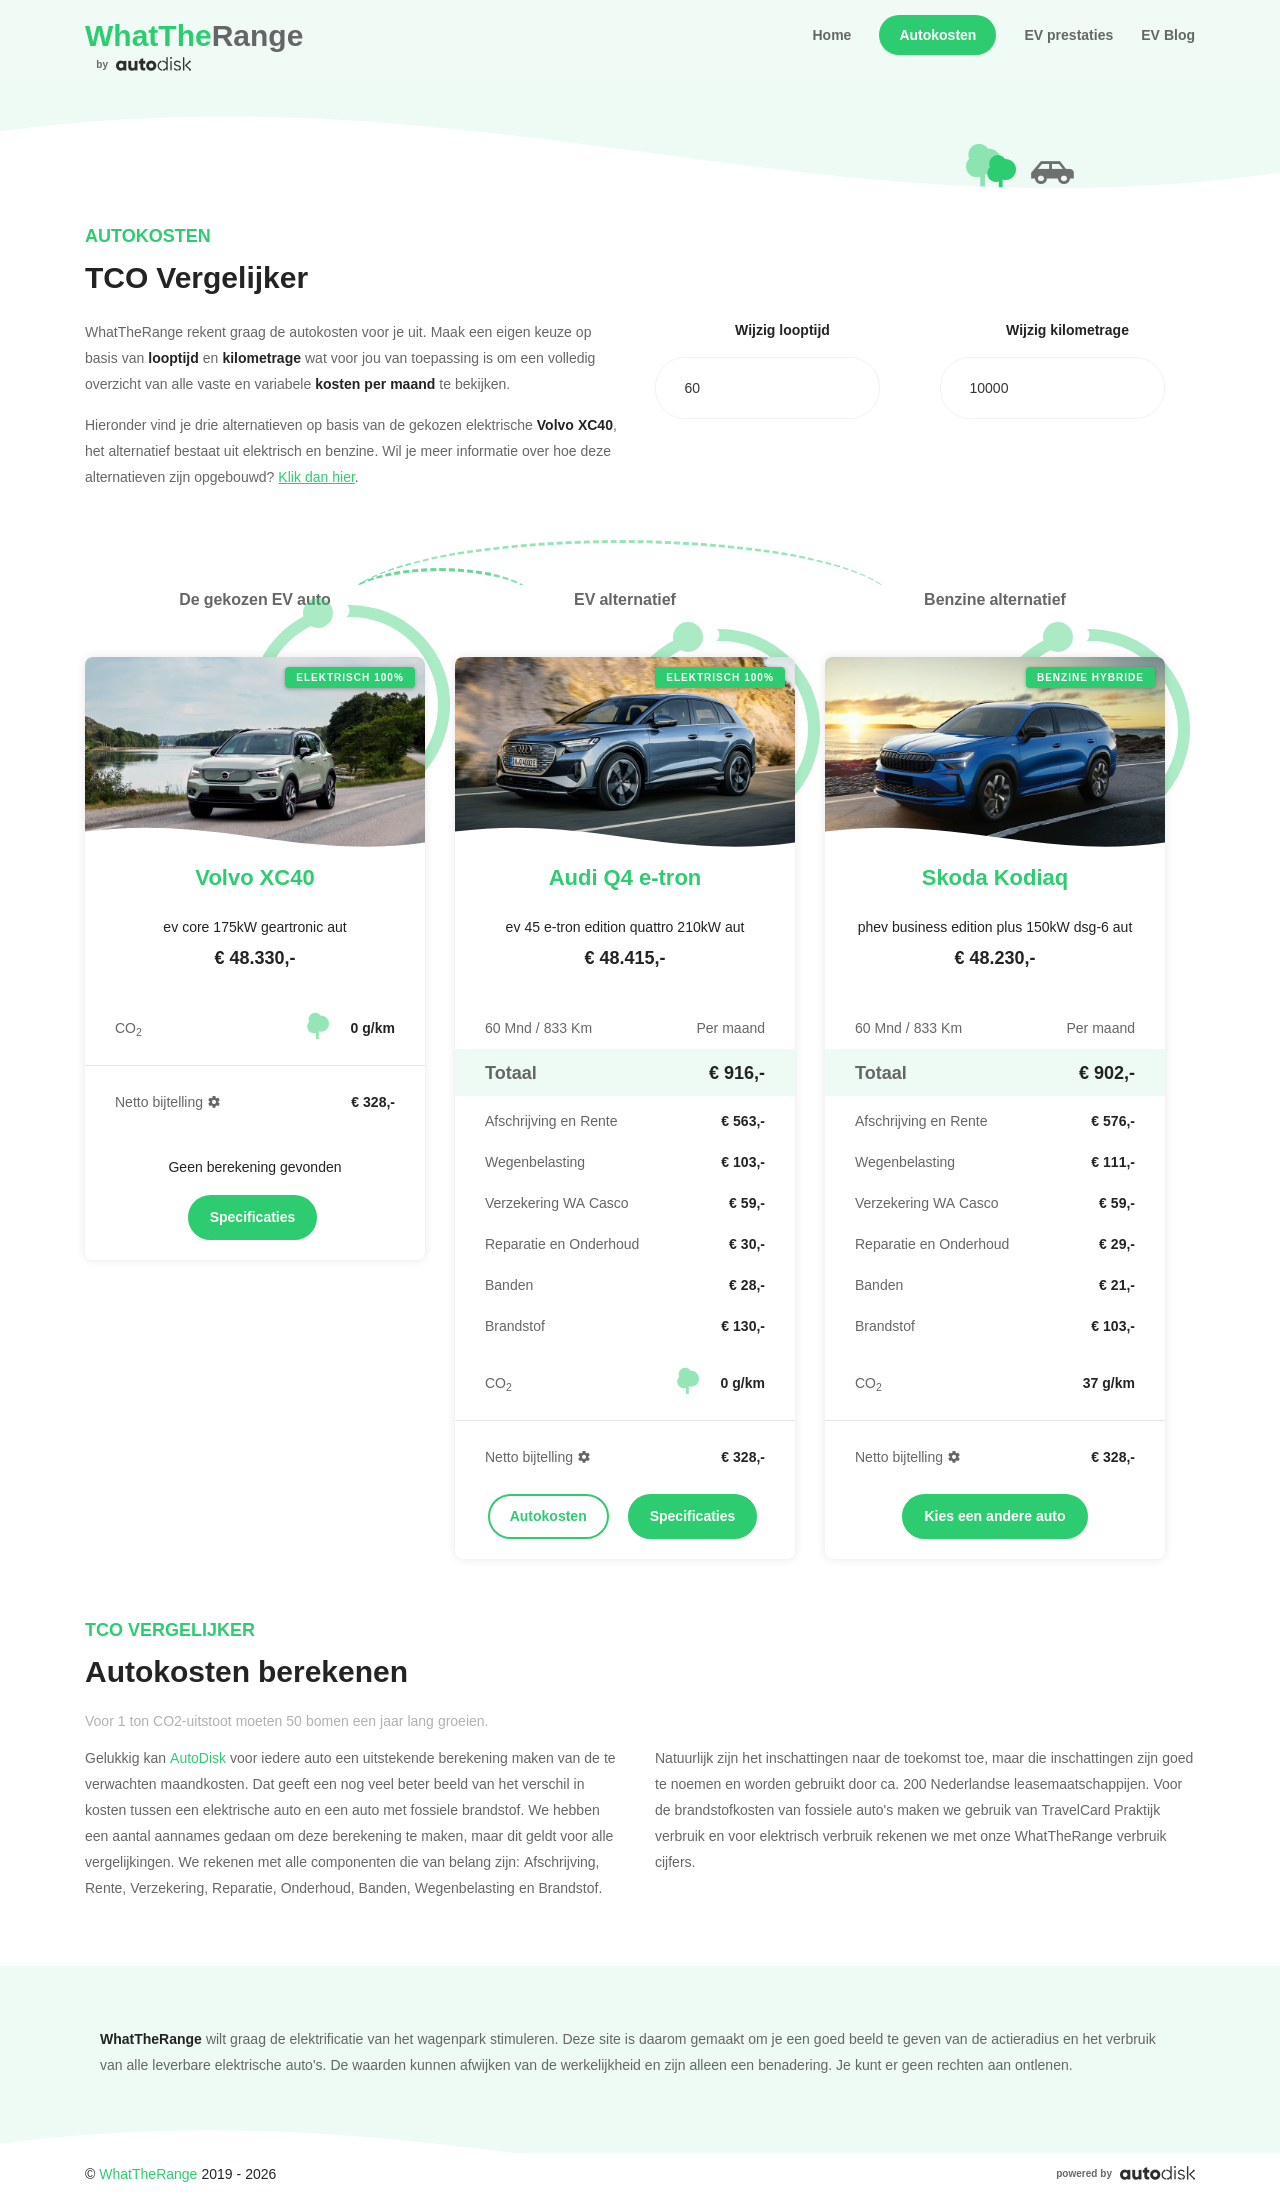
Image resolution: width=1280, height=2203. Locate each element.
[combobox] (767, 388)
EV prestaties (1068, 35)
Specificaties (253, 1217)
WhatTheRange (148, 2173)
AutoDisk (198, 1757)
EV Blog (1168, 35)
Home (831, 35)
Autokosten (937, 35)
